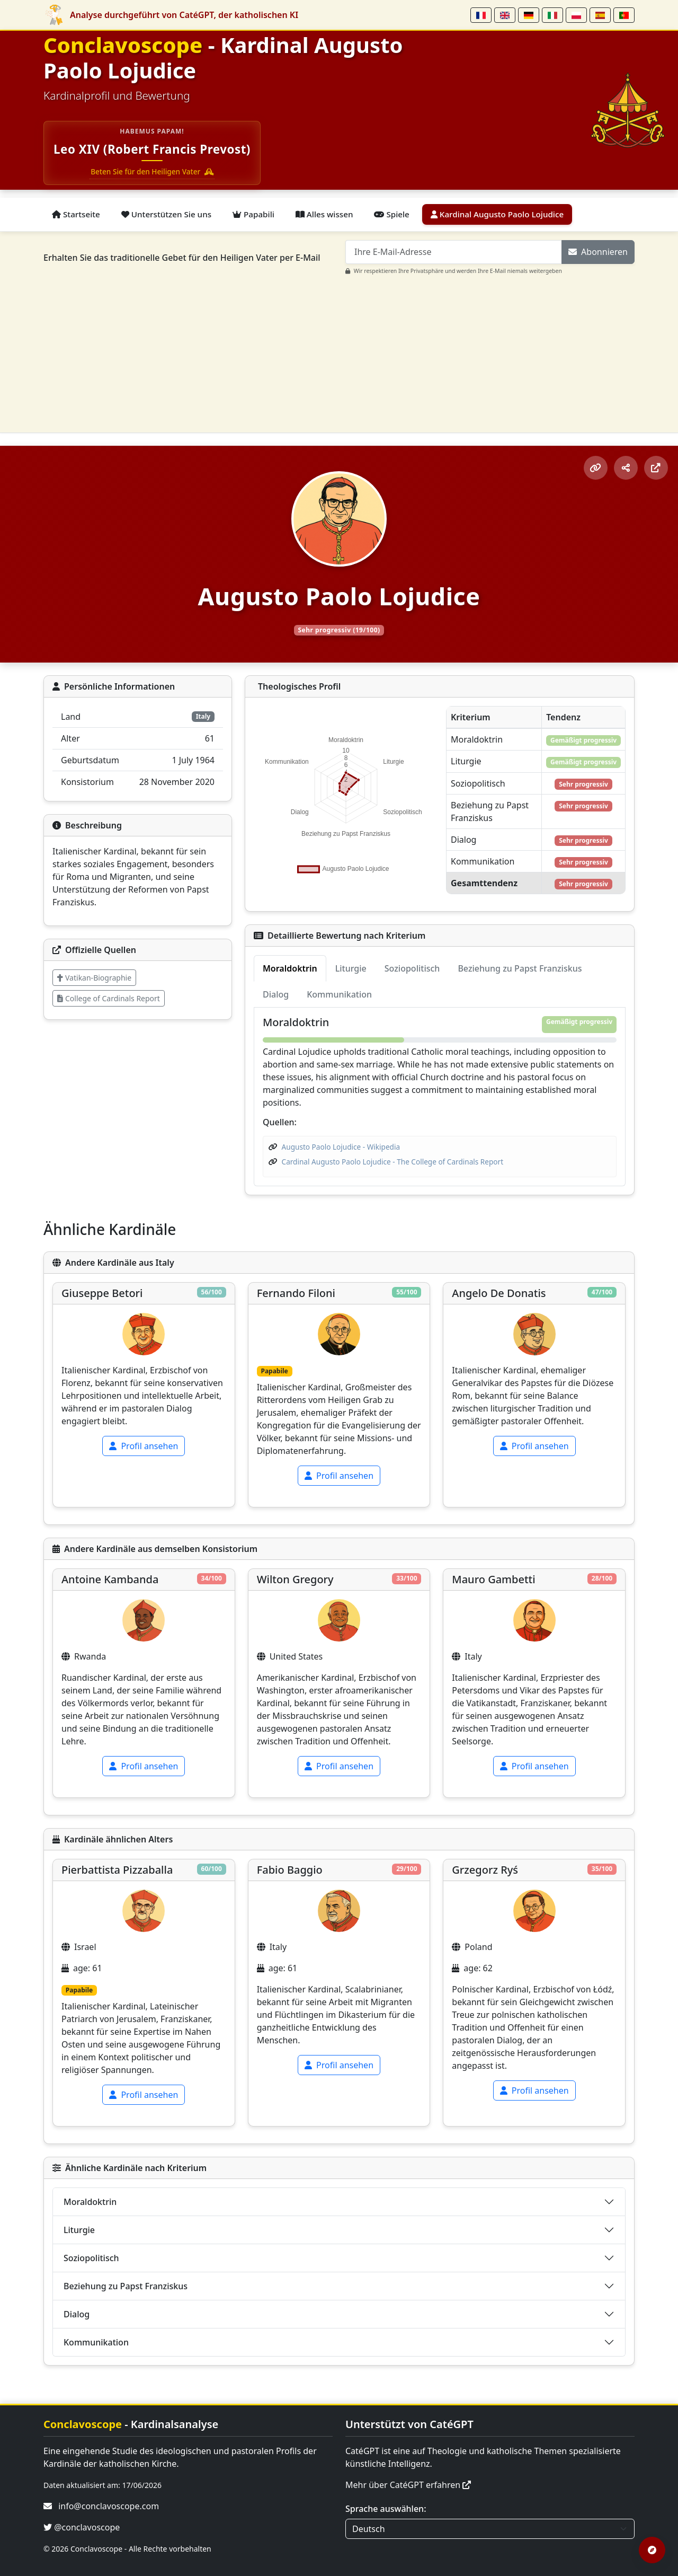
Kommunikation (96, 2342)
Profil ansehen (143, 1446)
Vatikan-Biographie (94, 978)
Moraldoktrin (90, 2202)
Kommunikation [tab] (339, 994)
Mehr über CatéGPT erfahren (408, 2485)
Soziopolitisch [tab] (412, 968)
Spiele (391, 214)
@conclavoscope (81, 2527)
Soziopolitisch (91, 2258)
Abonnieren (598, 252)
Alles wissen (324, 214)
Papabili (253, 214)
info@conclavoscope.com (108, 2506)
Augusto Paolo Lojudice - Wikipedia (341, 1147)
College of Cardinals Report (108, 998)
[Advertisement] (345, 350)
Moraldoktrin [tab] (290, 968)
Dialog (77, 2314)
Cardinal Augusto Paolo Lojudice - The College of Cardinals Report (393, 1162)
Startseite (76, 214)
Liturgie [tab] (351, 968)
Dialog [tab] (276, 994)
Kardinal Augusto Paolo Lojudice (497, 214)
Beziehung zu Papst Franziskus (126, 2286)
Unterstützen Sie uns (166, 214)
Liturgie (79, 2230)
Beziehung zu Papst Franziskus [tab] (520, 968)
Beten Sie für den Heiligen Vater (152, 171)
